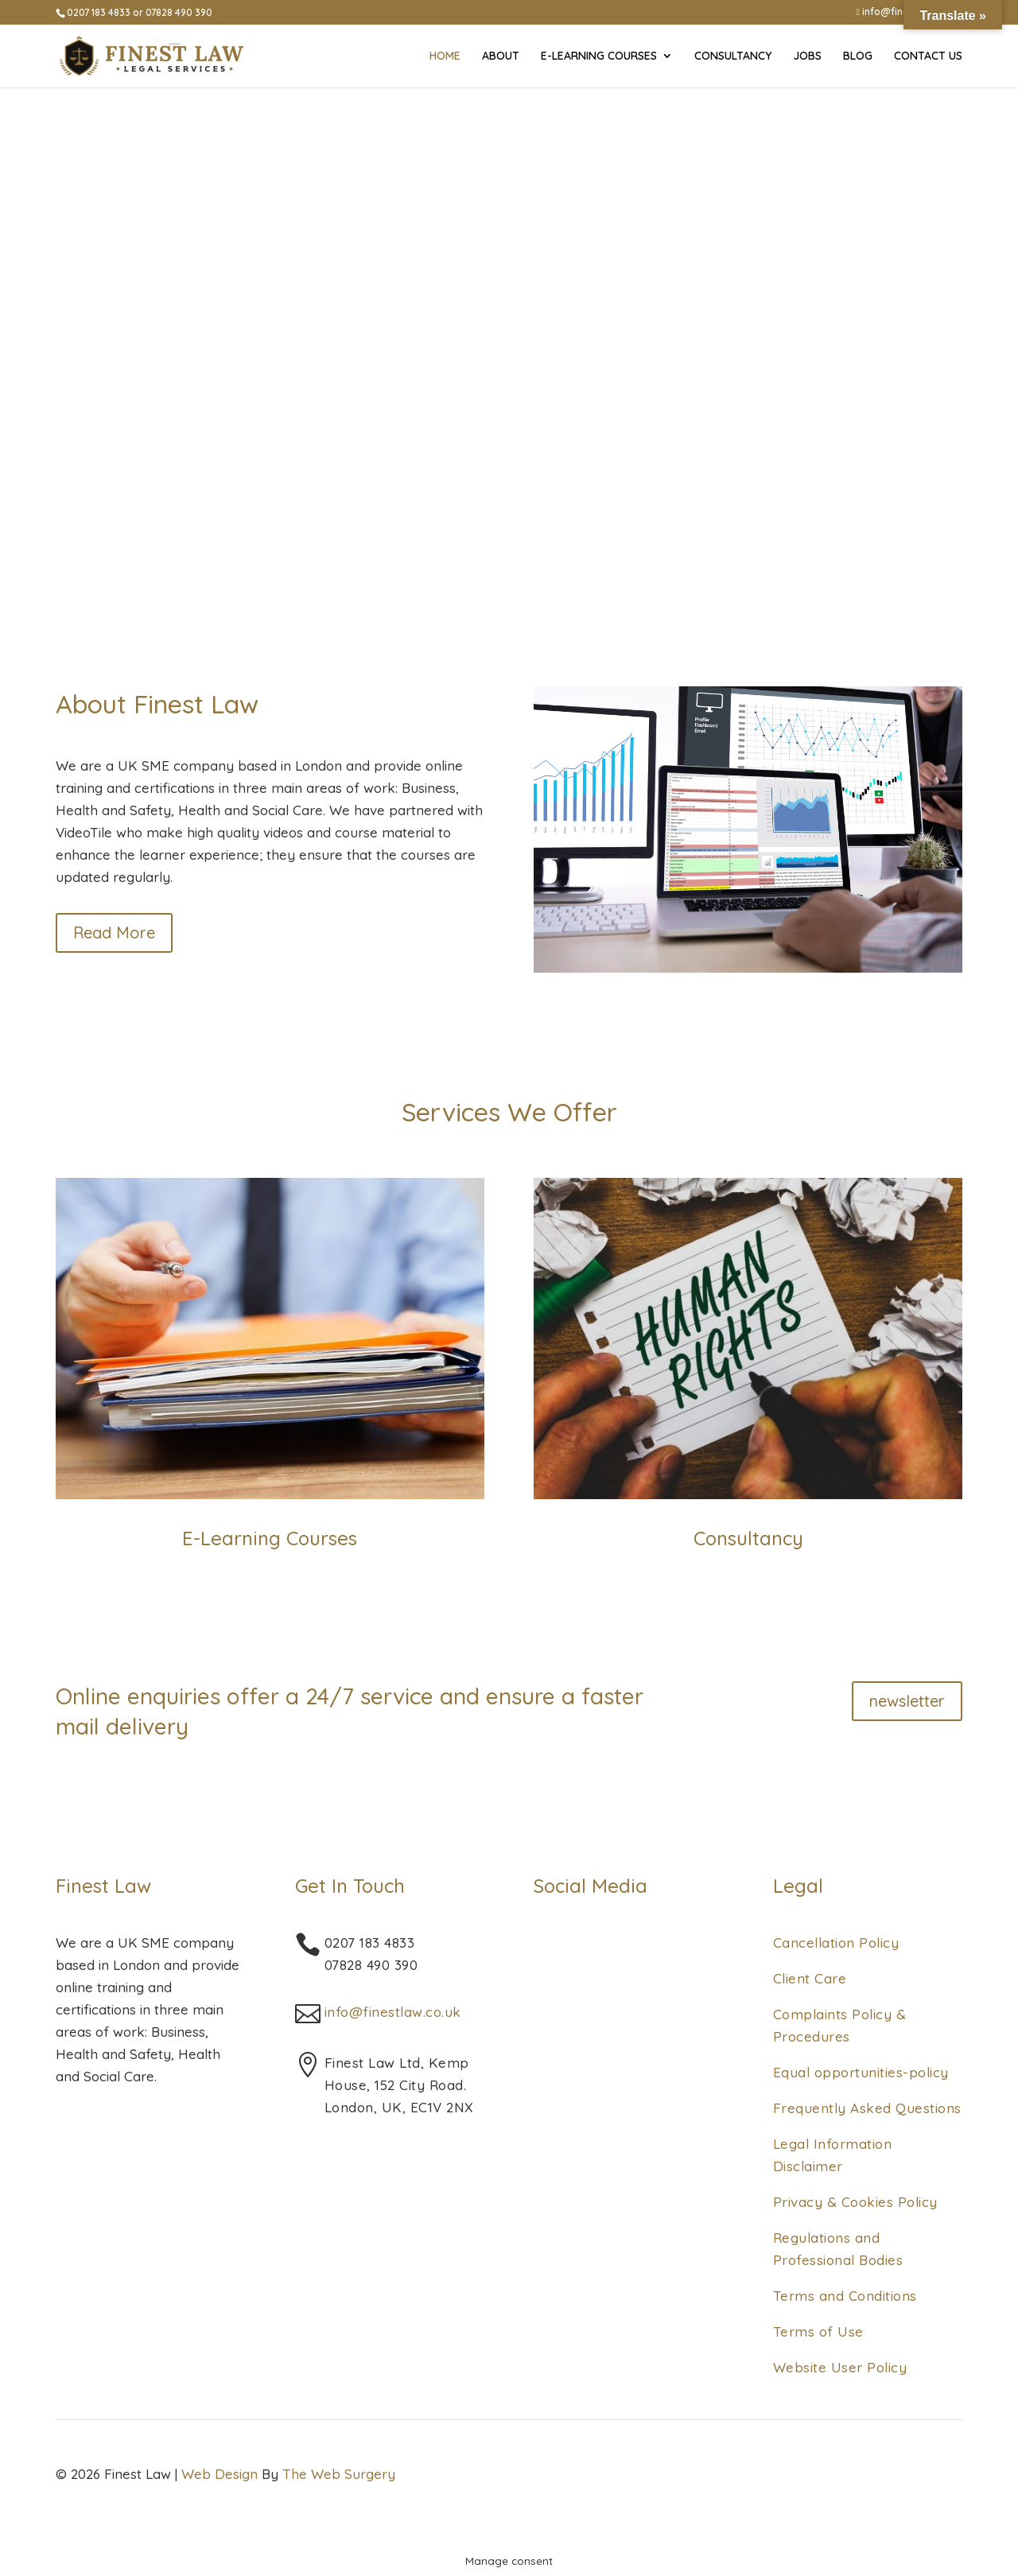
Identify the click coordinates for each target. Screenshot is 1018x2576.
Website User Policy (840, 2367)
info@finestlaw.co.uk (392, 2011)
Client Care (810, 1978)
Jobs (807, 56)
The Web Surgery (338, 2473)
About (500, 56)
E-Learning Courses (599, 56)
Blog (857, 56)
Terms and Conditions (845, 2295)
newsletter (907, 1701)
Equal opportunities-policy (861, 2072)
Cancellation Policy (836, 1942)
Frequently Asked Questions (867, 2108)
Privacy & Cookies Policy (855, 2201)
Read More (114, 932)
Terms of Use (818, 2331)
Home (444, 56)
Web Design (219, 2473)
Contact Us (928, 56)
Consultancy (732, 56)
